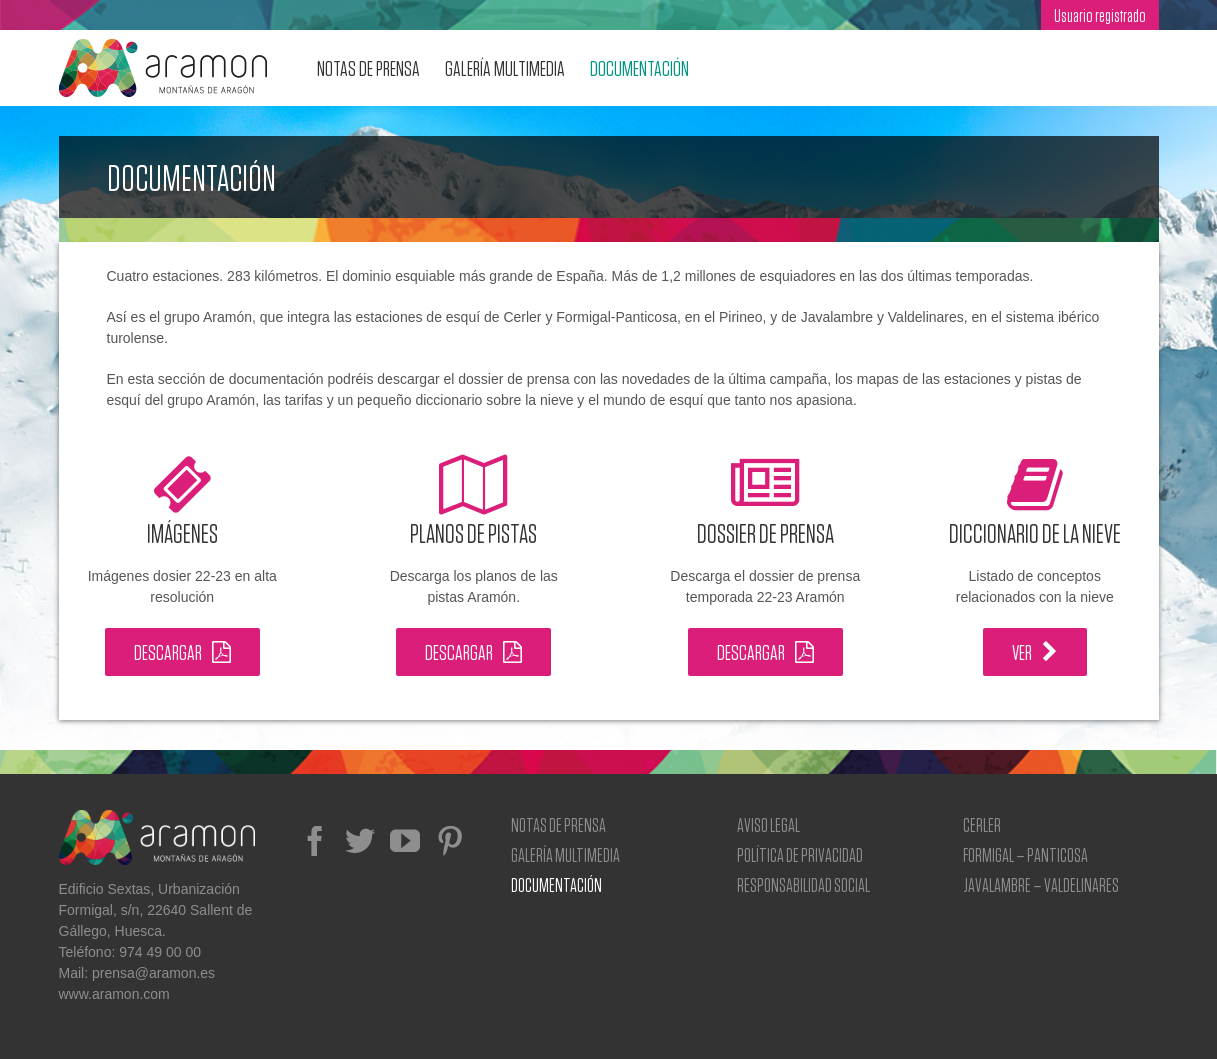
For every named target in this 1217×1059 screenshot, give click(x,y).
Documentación (556, 884)
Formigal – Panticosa (1025, 854)
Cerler (982, 824)
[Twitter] (360, 841)
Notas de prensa (558, 824)
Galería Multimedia (565, 854)
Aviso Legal (768, 824)
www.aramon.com (114, 994)
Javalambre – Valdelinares (1041, 884)
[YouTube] (405, 841)
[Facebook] (315, 841)
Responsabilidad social (803, 884)
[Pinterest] (450, 841)
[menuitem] (1100, 15)
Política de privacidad (800, 854)
